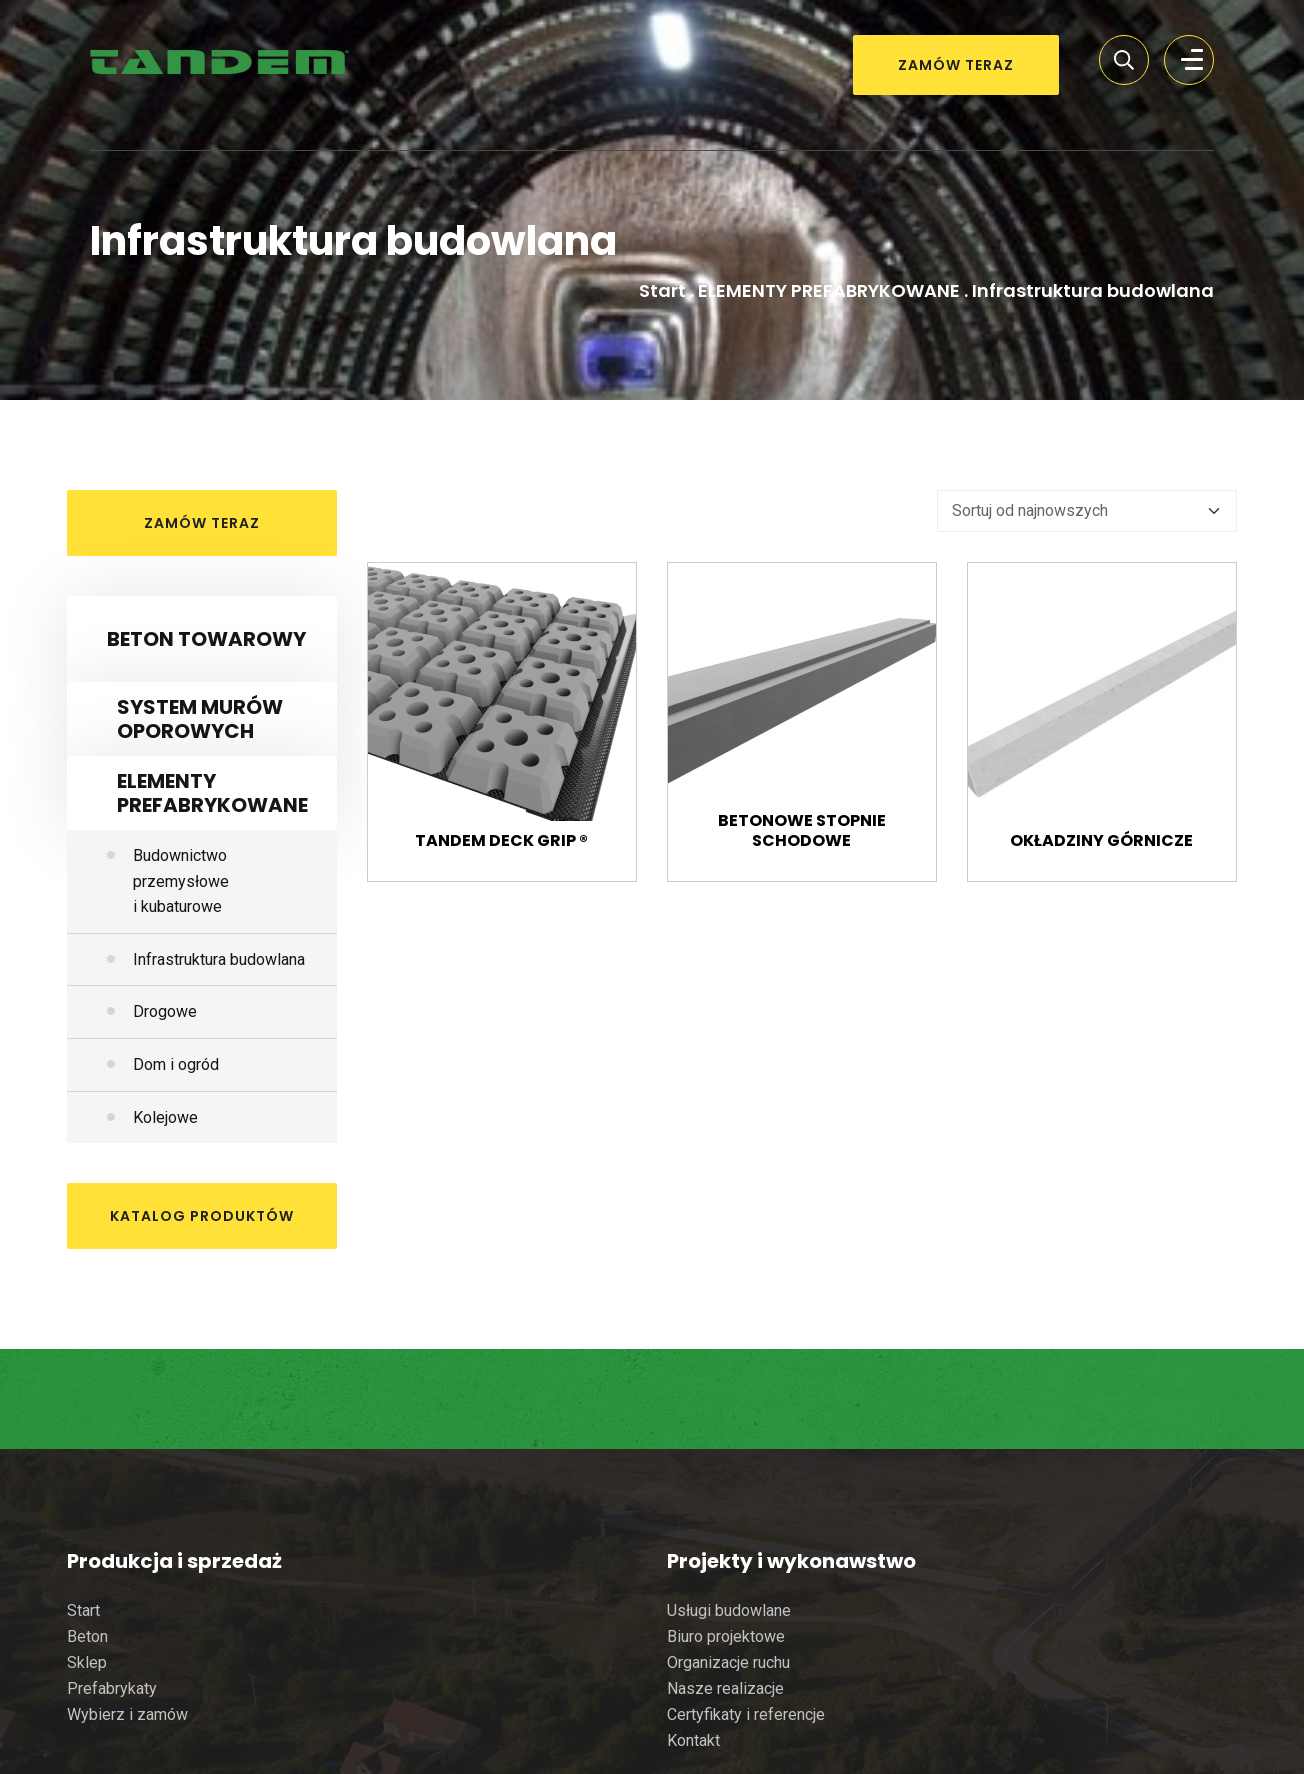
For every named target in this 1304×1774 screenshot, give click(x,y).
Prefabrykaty (112, 1688)
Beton (87, 1636)
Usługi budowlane (729, 1610)
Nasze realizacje (725, 1688)
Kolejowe (165, 1117)
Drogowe (165, 1011)
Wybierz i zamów (127, 1714)
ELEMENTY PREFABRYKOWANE (829, 290)
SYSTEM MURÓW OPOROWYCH (200, 719)
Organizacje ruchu (728, 1662)
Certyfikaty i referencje (746, 1714)
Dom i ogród (176, 1064)
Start (662, 290)
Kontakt (693, 1740)
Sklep (87, 1662)
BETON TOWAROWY (206, 639)
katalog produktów (202, 1216)
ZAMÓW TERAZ (956, 65)
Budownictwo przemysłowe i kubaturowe (181, 881)
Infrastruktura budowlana (219, 959)
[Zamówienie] (1087, 511)
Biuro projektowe (726, 1636)
